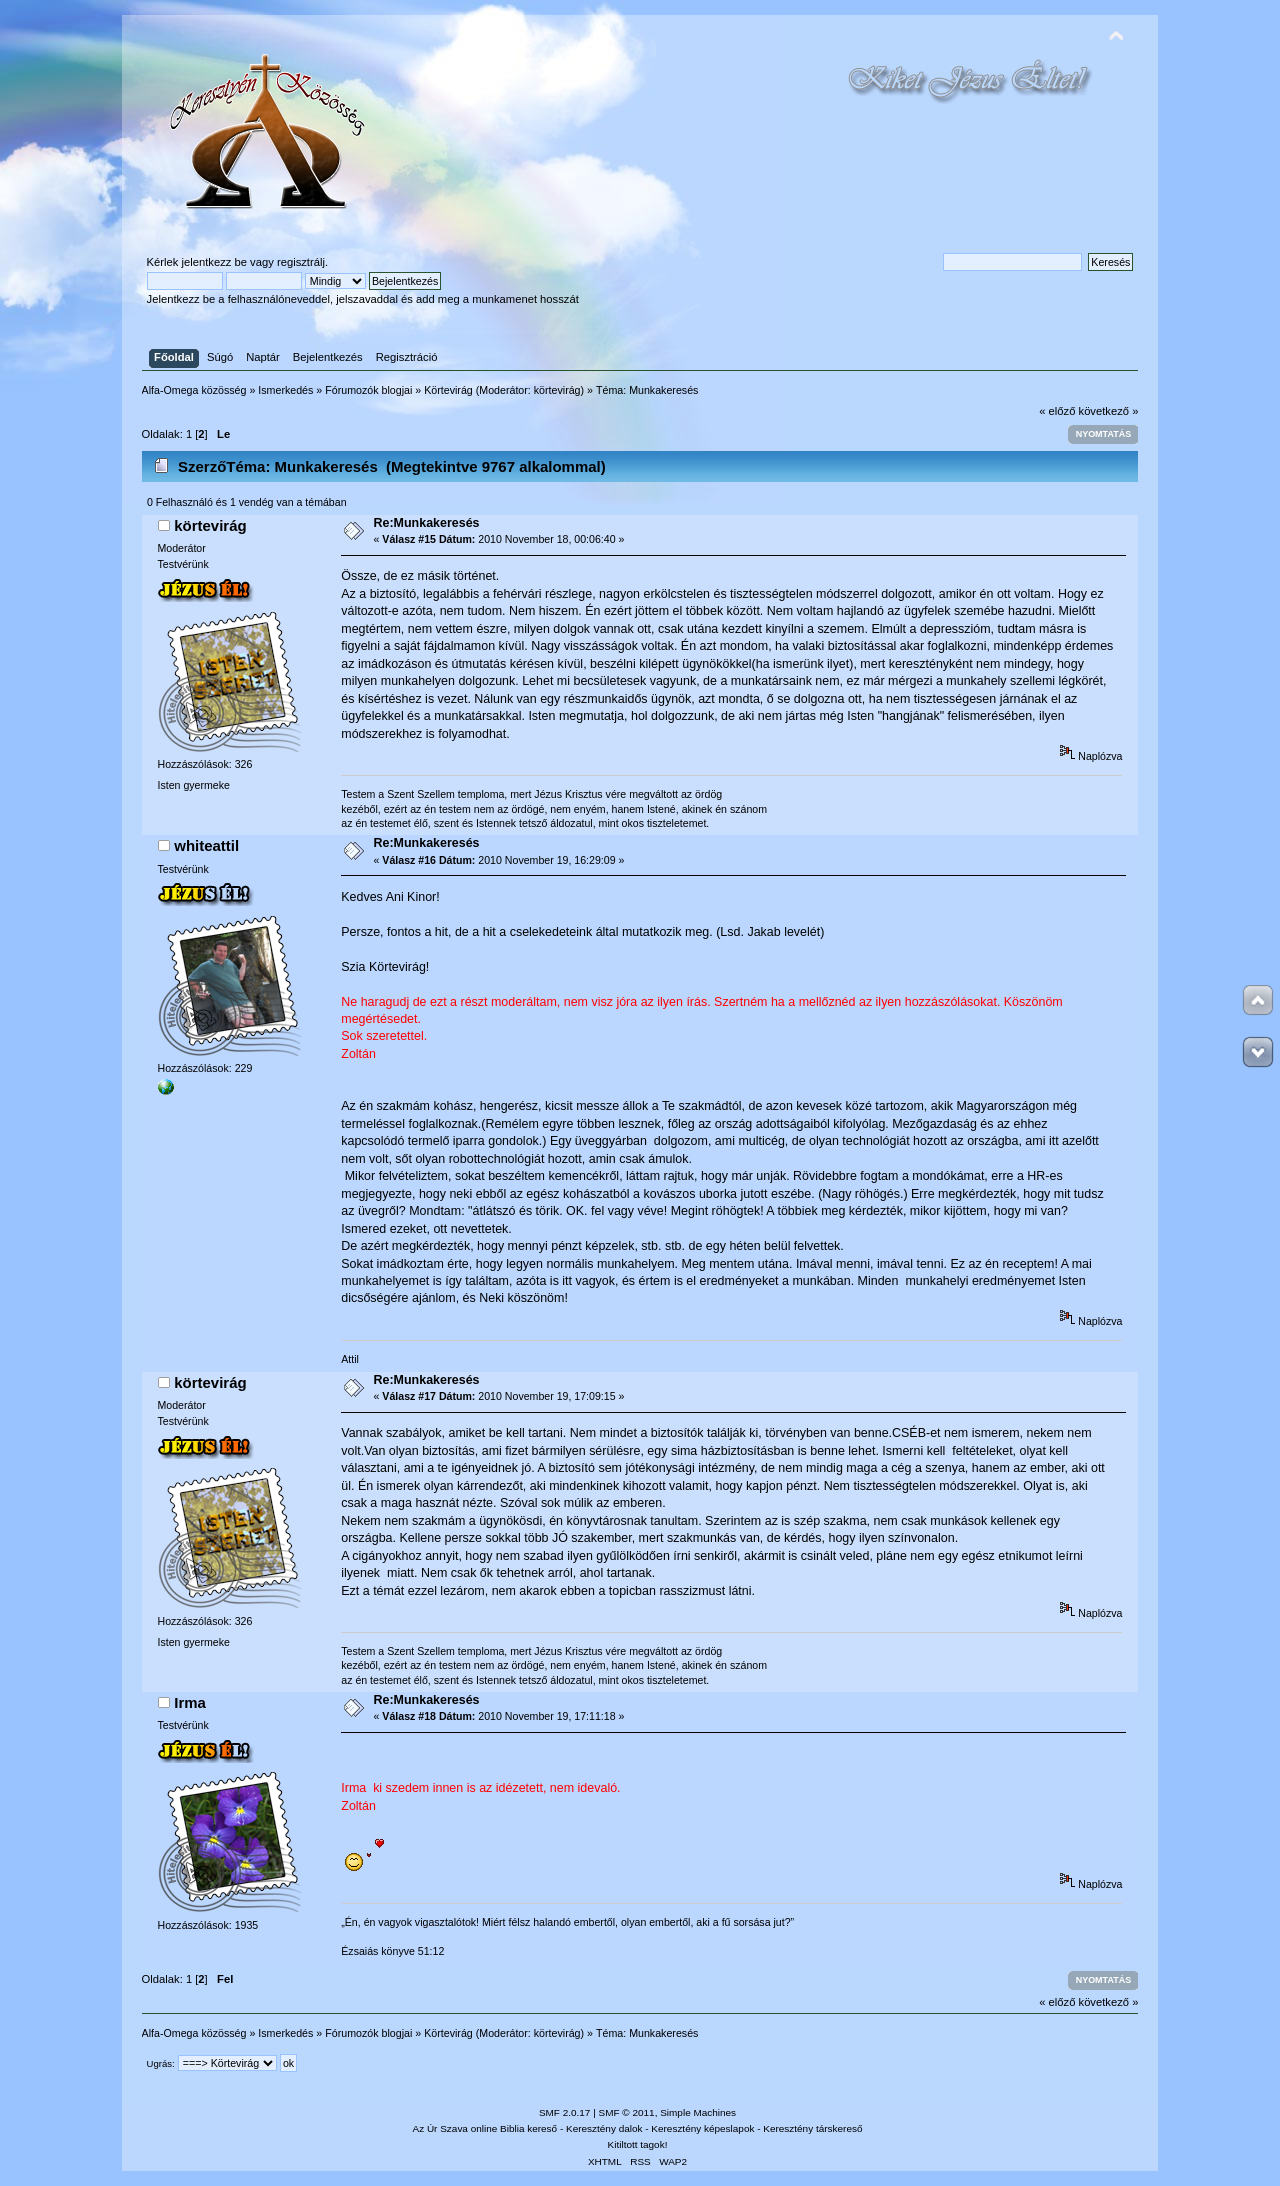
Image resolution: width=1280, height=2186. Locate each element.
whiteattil (206, 845)
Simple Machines (698, 2112)
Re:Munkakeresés (427, 523)
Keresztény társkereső (812, 2128)
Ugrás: (161, 2063)
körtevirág (557, 390)
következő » (1109, 411)
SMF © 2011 (627, 2112)
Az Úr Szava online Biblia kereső (485, 2128)
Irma (190, 1702)
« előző (1057, 411)
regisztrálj (301, 262)
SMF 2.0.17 (565, 2112)
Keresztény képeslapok (702, 2128)
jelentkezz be (214, 262)
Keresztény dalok (604, 2128)
